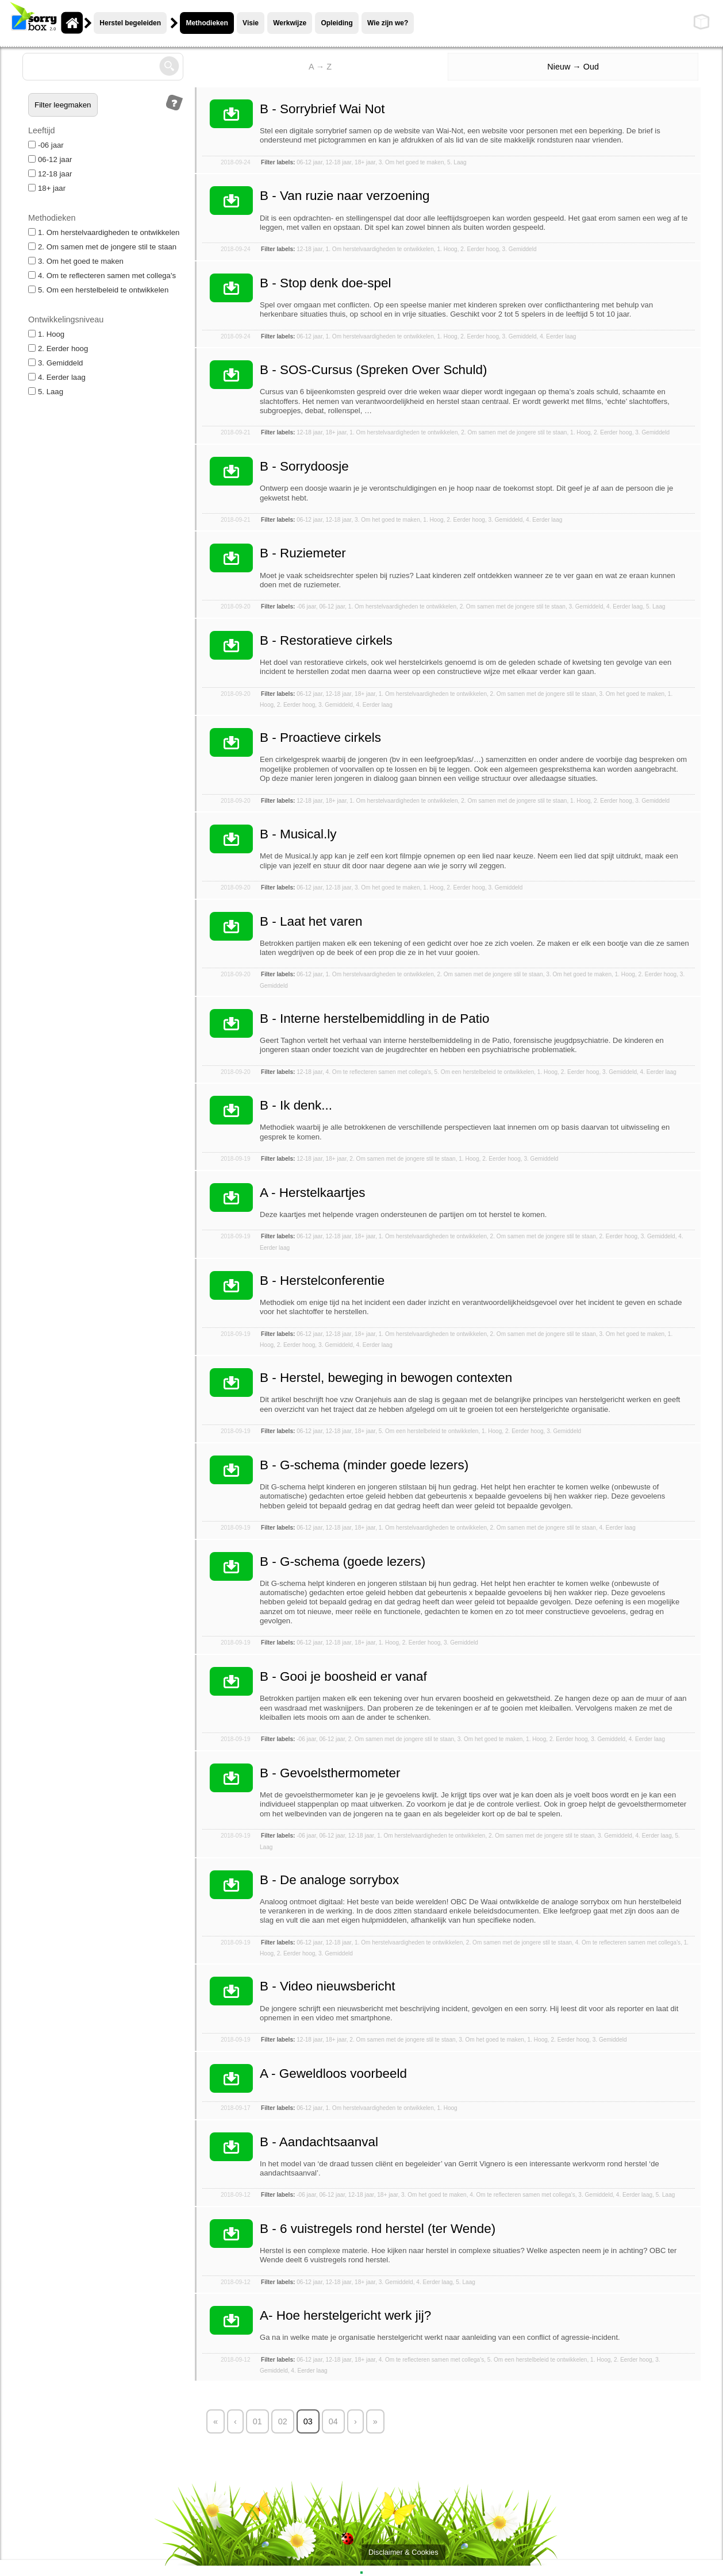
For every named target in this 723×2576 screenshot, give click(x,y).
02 (282, 2421)
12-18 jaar (50, 174)
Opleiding (336, 23)
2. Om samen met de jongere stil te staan (102, 246)
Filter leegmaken (62, 105)
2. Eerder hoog (58, 348)
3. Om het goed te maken (76, 261)
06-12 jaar (50, 159)
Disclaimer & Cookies (403, 2552)
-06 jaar (46, 145)
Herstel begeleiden (130, 23)
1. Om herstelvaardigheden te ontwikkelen (103, 232)
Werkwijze (289, 23)
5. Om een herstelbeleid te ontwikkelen (98, 290)
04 (333, 2421)
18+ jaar (47, 188)
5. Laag (45, 391)
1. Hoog (46, 334)
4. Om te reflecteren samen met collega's (102, 275)
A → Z (320, 66)
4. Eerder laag (57, 377)
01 (257, 2421)
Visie (251, 23)
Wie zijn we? (387, 23)
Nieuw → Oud (573, 66)
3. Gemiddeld (55, 363)
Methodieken (207, 23)
